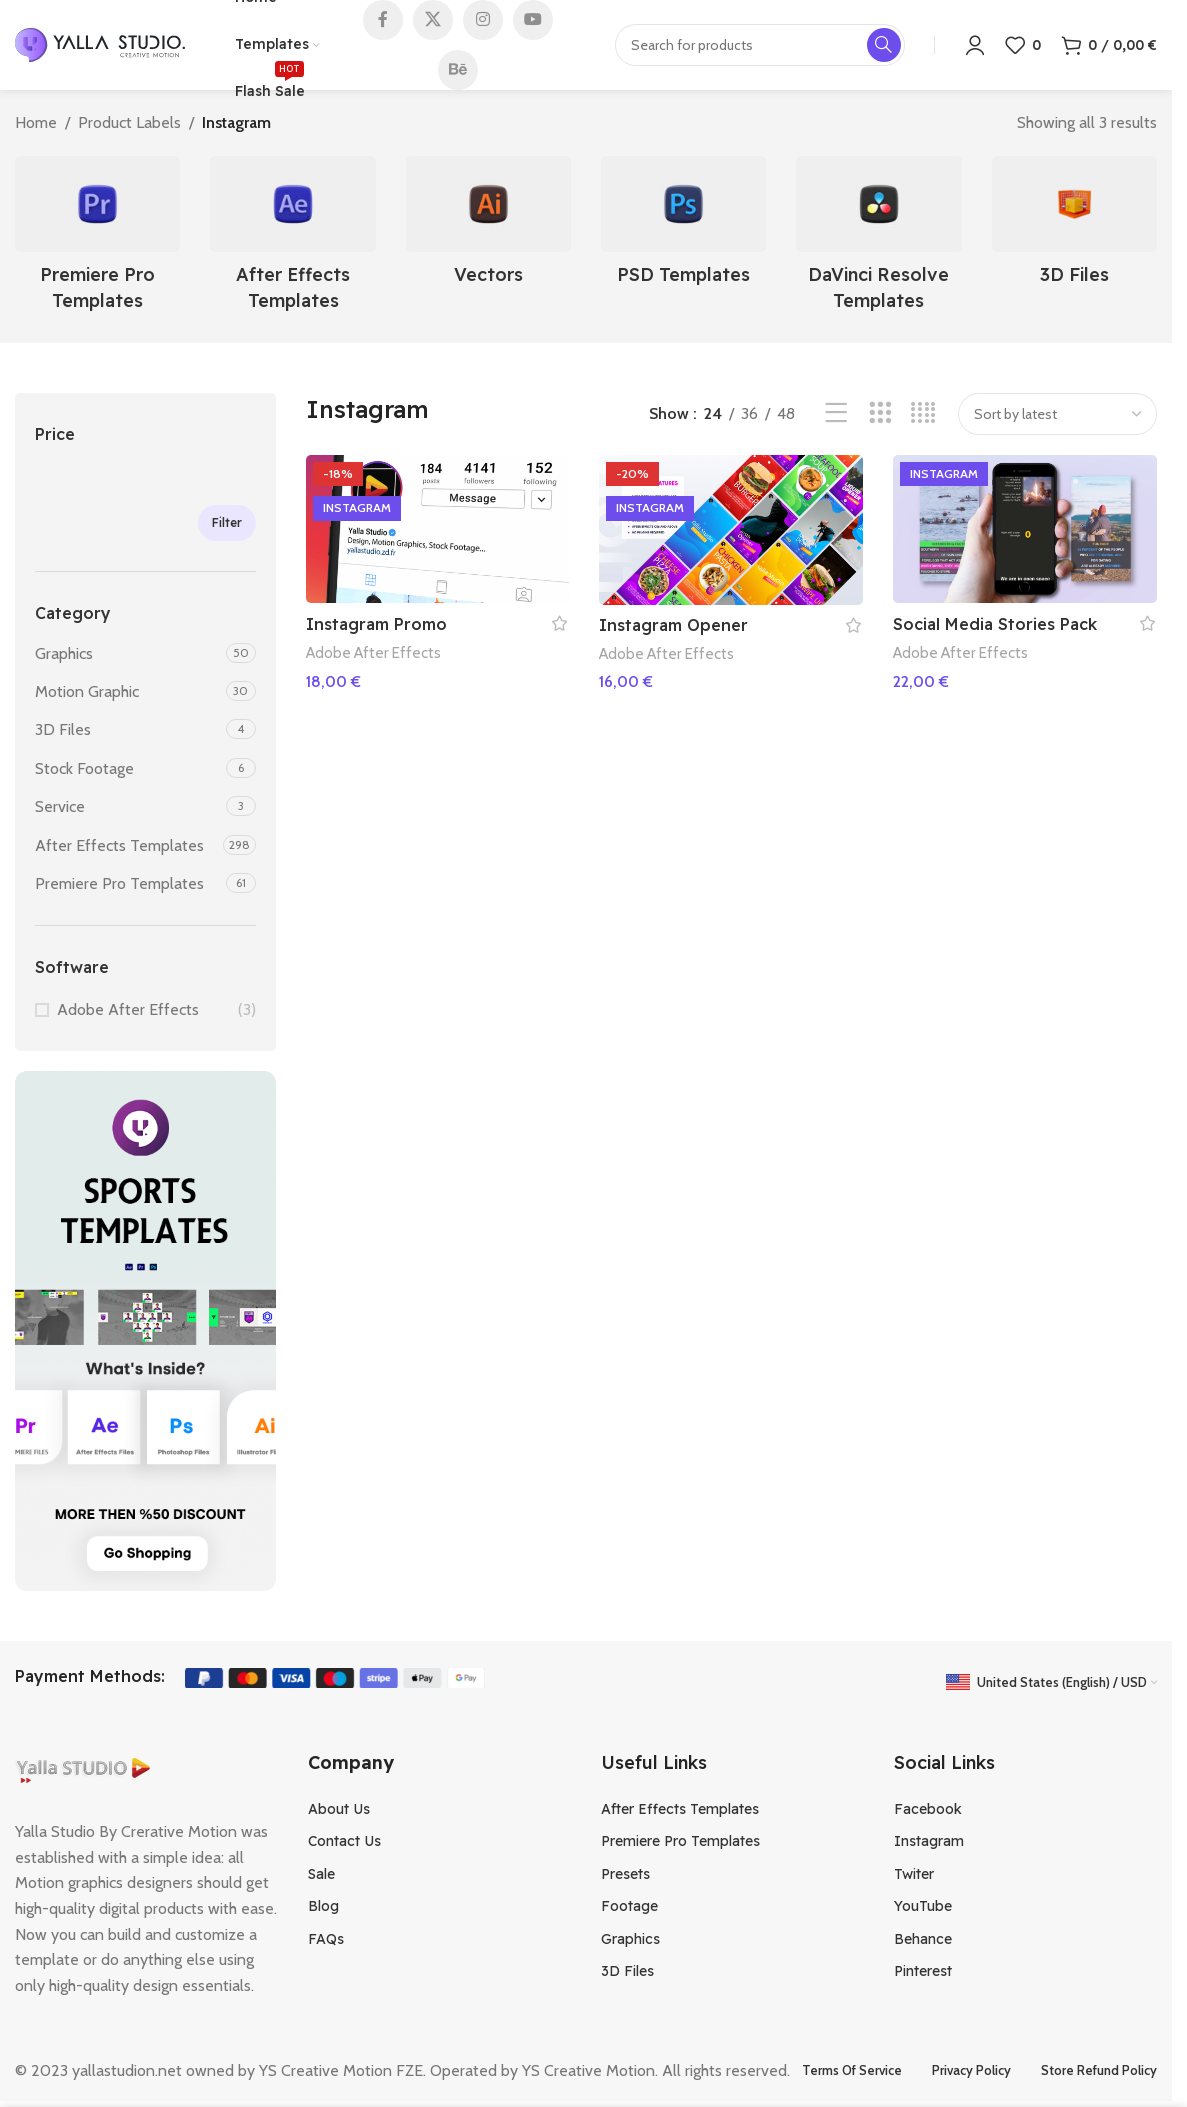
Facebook (928, 1809)
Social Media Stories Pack (995, 624)
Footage (629, 1906)
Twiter (914, 1874)
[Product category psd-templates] (683, 227)
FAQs (326, 1939)
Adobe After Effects (128, 1009)
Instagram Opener (673, 625)
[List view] (836, 413)
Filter (227, 522)
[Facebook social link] (383, 20)
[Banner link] (145, 1331)
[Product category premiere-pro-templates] (97, 239)
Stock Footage (84, 768)
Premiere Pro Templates (119, 883)
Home (36, 122)
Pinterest (923, 1971)
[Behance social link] (458, 70)
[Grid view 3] (880, 413)
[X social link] (433, 20)
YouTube (923, 1906)
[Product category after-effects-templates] (292, 239)
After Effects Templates (119, 845)
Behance (923, 1939)
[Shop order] (1057, 414)
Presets (625, 1874)
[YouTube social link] (533, 20)
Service (60, 806)
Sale (321, 1874)
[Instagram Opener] (731, 530)
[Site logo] (100, 43)
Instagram (929, 1841)
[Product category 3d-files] (1074, 227)
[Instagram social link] (483, 20)
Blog (323, 1906)
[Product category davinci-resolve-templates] (878, 239)
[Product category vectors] (488, 227)
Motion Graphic (87, 691)
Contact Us (344, 1841)
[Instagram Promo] (438, 529)
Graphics (64, 653)
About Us (339, 1809)
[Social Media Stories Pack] (1025, 529)
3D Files (63, 729)
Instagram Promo (376, 624)
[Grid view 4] (923, 413)
